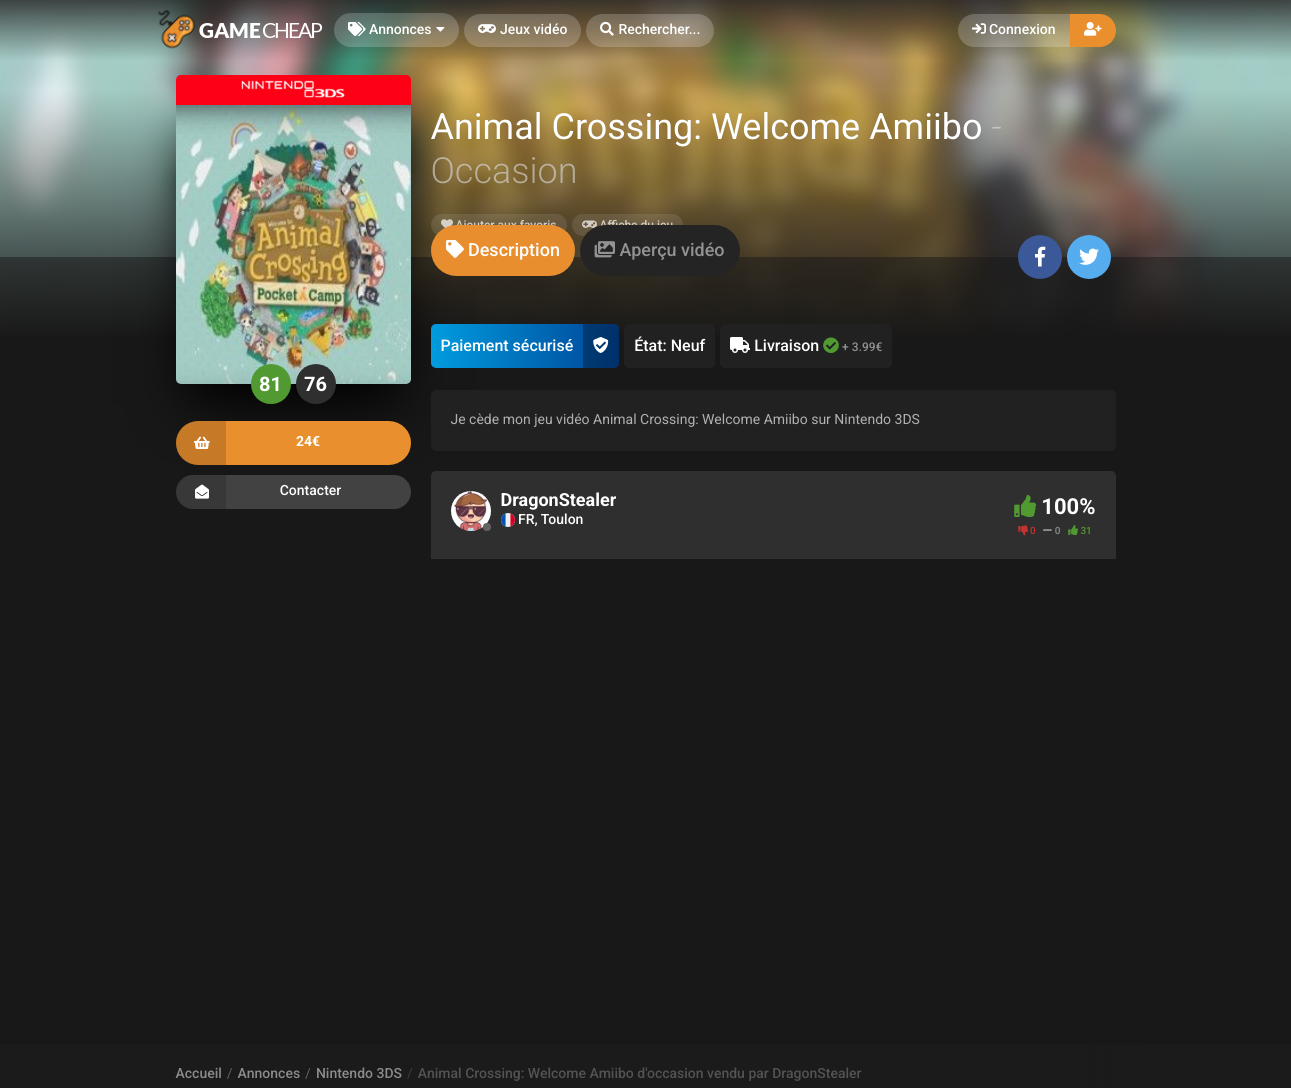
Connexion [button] (1014, 30)
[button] (650, 30)
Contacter (293, 492)
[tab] (503, 250)
